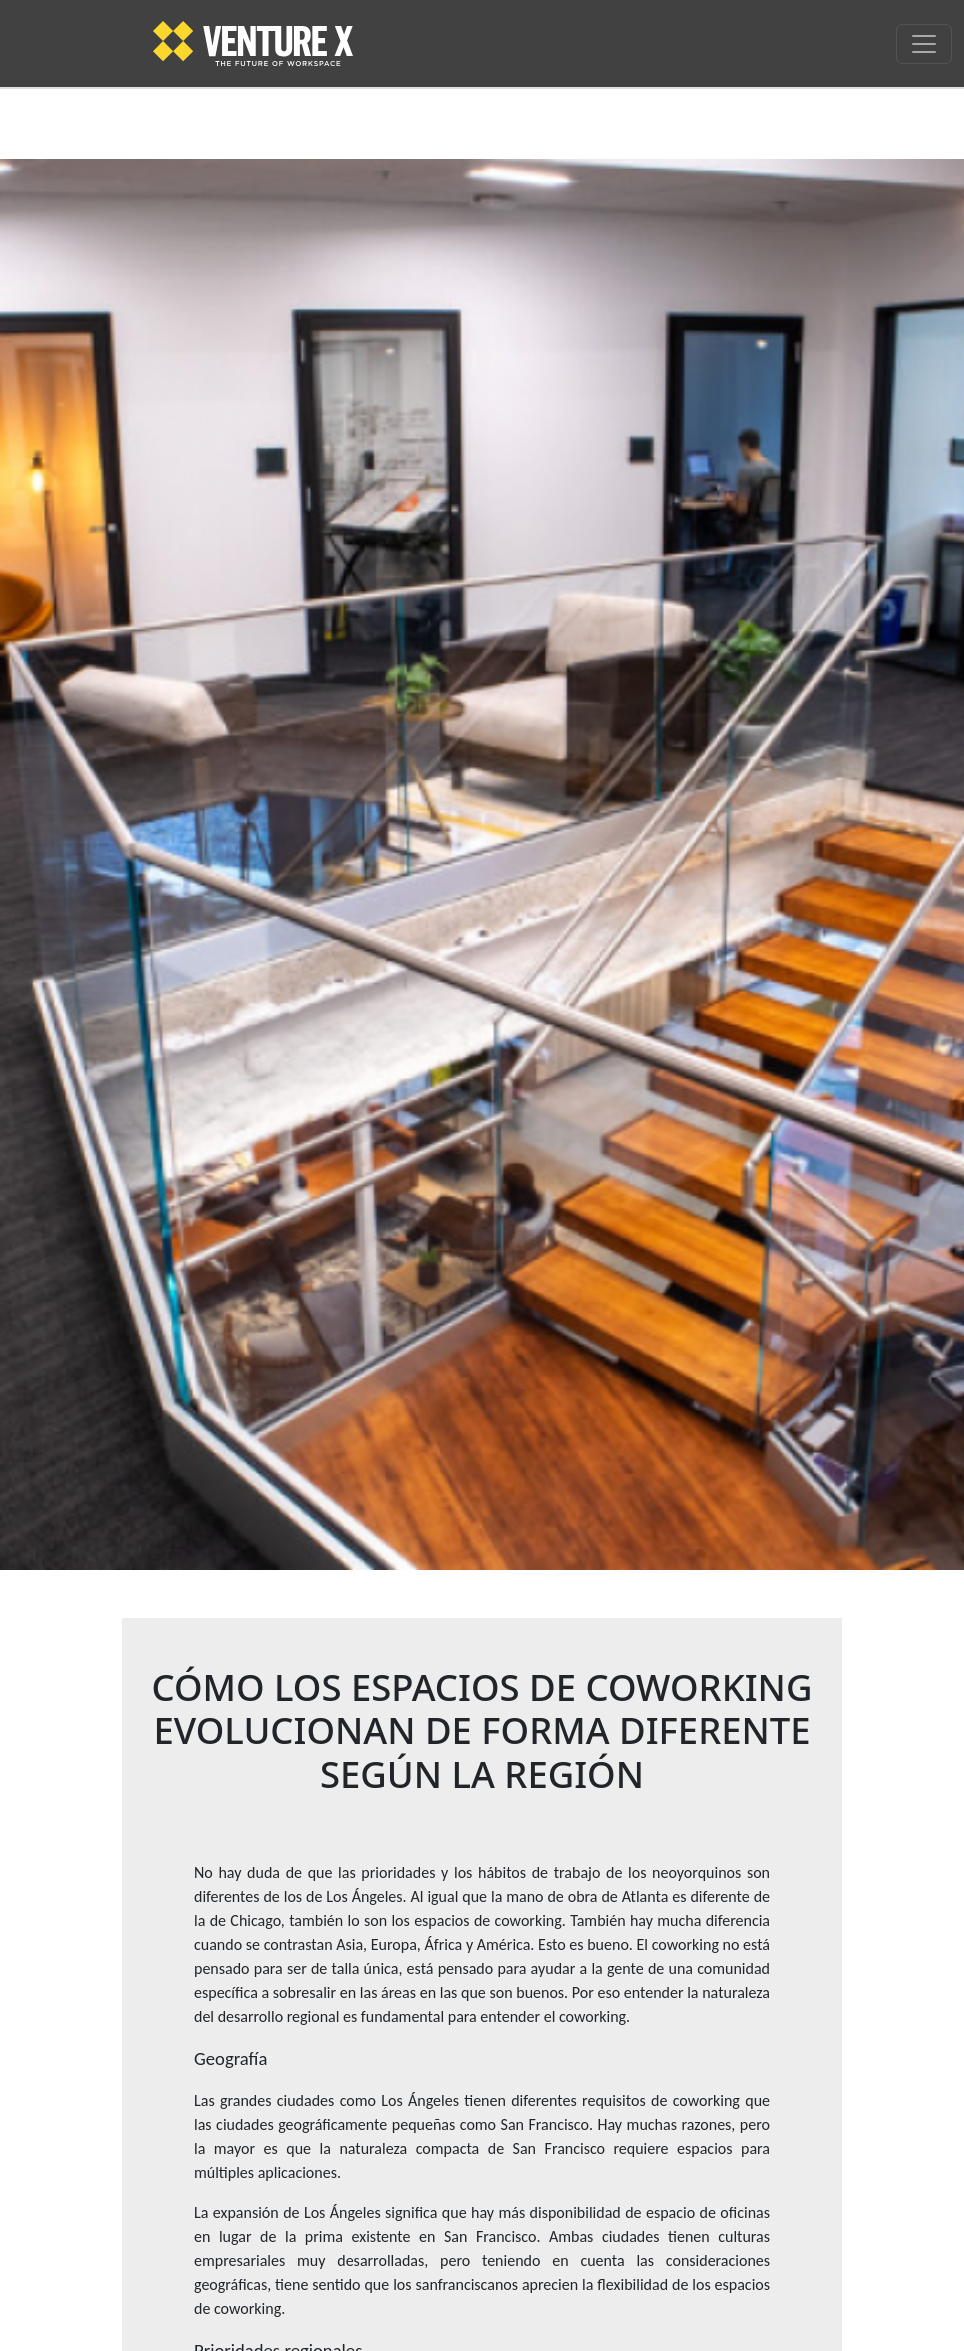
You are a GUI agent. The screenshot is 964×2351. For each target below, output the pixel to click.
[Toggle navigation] (924, 44)
